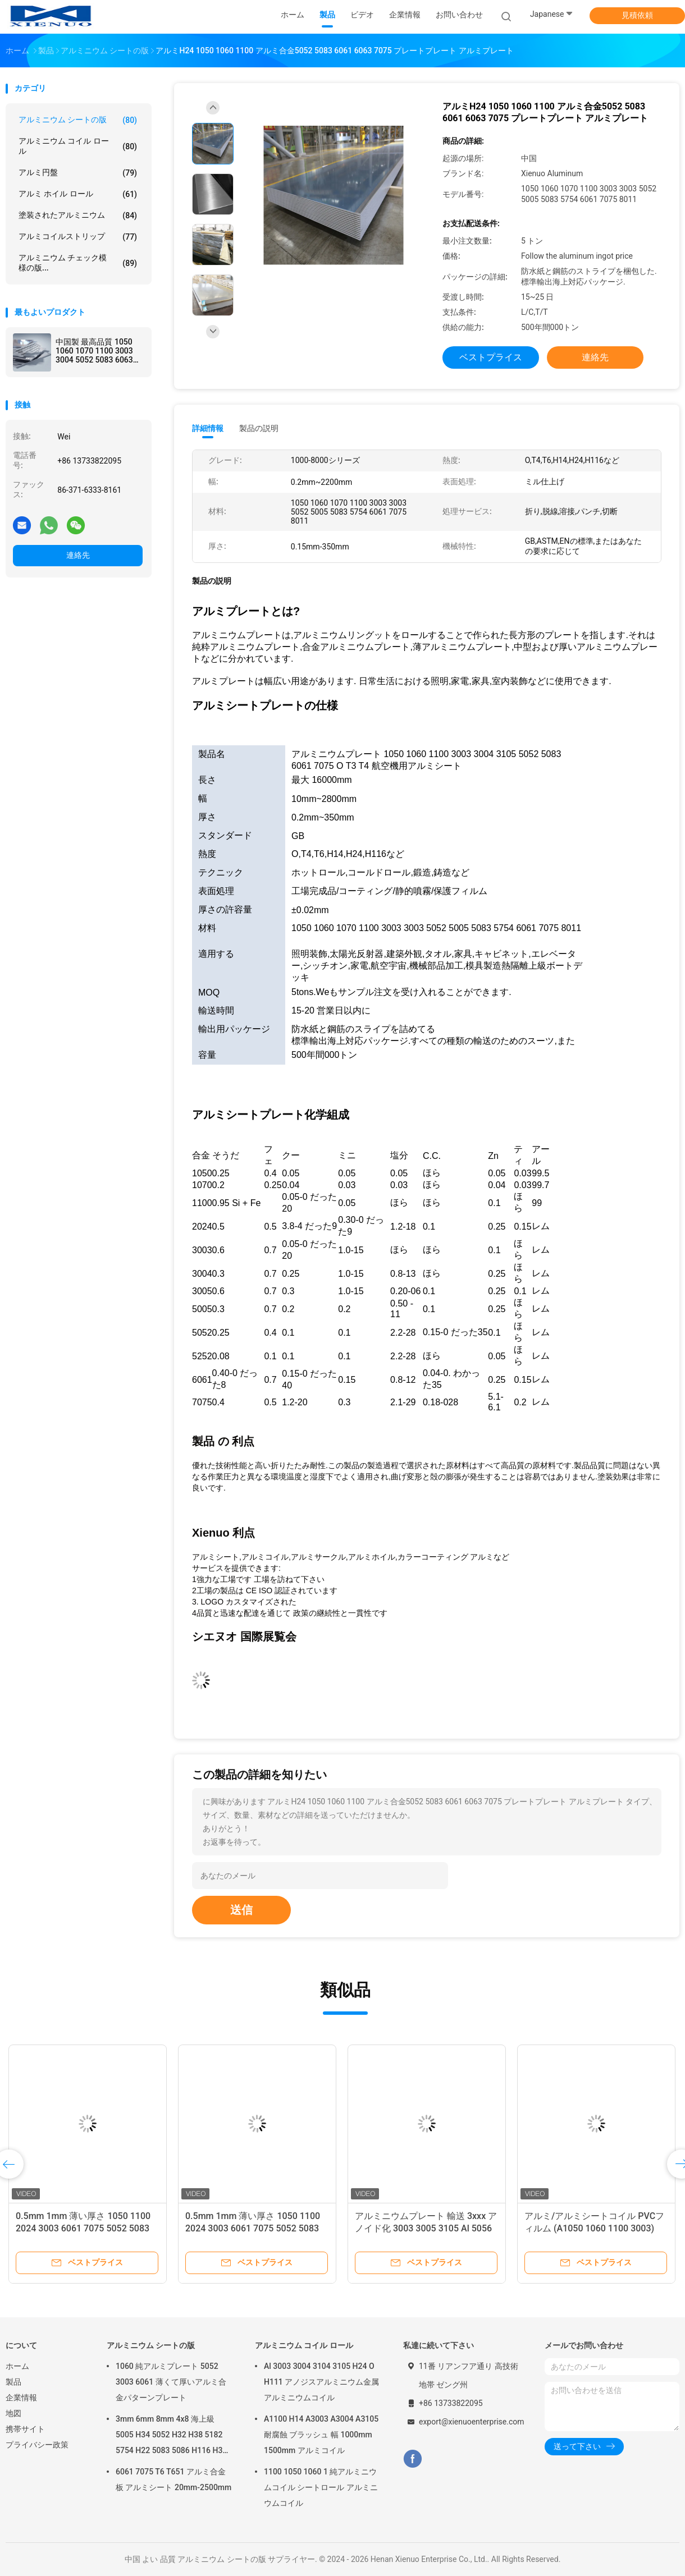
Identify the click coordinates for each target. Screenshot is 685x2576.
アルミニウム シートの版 (78, 120)
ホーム (17, 2366)
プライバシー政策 (37, 2444)
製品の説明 (258, 428)
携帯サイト (25, 2428)
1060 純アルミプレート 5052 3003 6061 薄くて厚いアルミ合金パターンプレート (171, 2382)
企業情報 (21, 2397)
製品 (13, 2381)
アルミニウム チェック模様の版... (78, 262)
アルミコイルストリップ (78, 236)
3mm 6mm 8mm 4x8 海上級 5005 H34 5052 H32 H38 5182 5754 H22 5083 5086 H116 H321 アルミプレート (173, 2436)
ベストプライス (490, 357)
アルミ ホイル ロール (78, 194)
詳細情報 (207, 428)
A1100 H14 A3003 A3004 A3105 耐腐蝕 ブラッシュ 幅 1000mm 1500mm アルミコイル (321, 2434)
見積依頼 (637, 15)
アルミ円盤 (78, 172)
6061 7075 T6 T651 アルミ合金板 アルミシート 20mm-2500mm (173, 2479)
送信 (241, 1910)
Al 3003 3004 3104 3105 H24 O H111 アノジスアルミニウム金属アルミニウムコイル (321, 2382)
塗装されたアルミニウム (78, 215)
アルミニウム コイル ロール (78, 145)
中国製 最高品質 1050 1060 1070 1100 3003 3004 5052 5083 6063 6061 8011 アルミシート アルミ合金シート (99, 350)
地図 (13, 2413)
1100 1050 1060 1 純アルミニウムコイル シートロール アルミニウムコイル (321, 2487)
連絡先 (78, 555)
